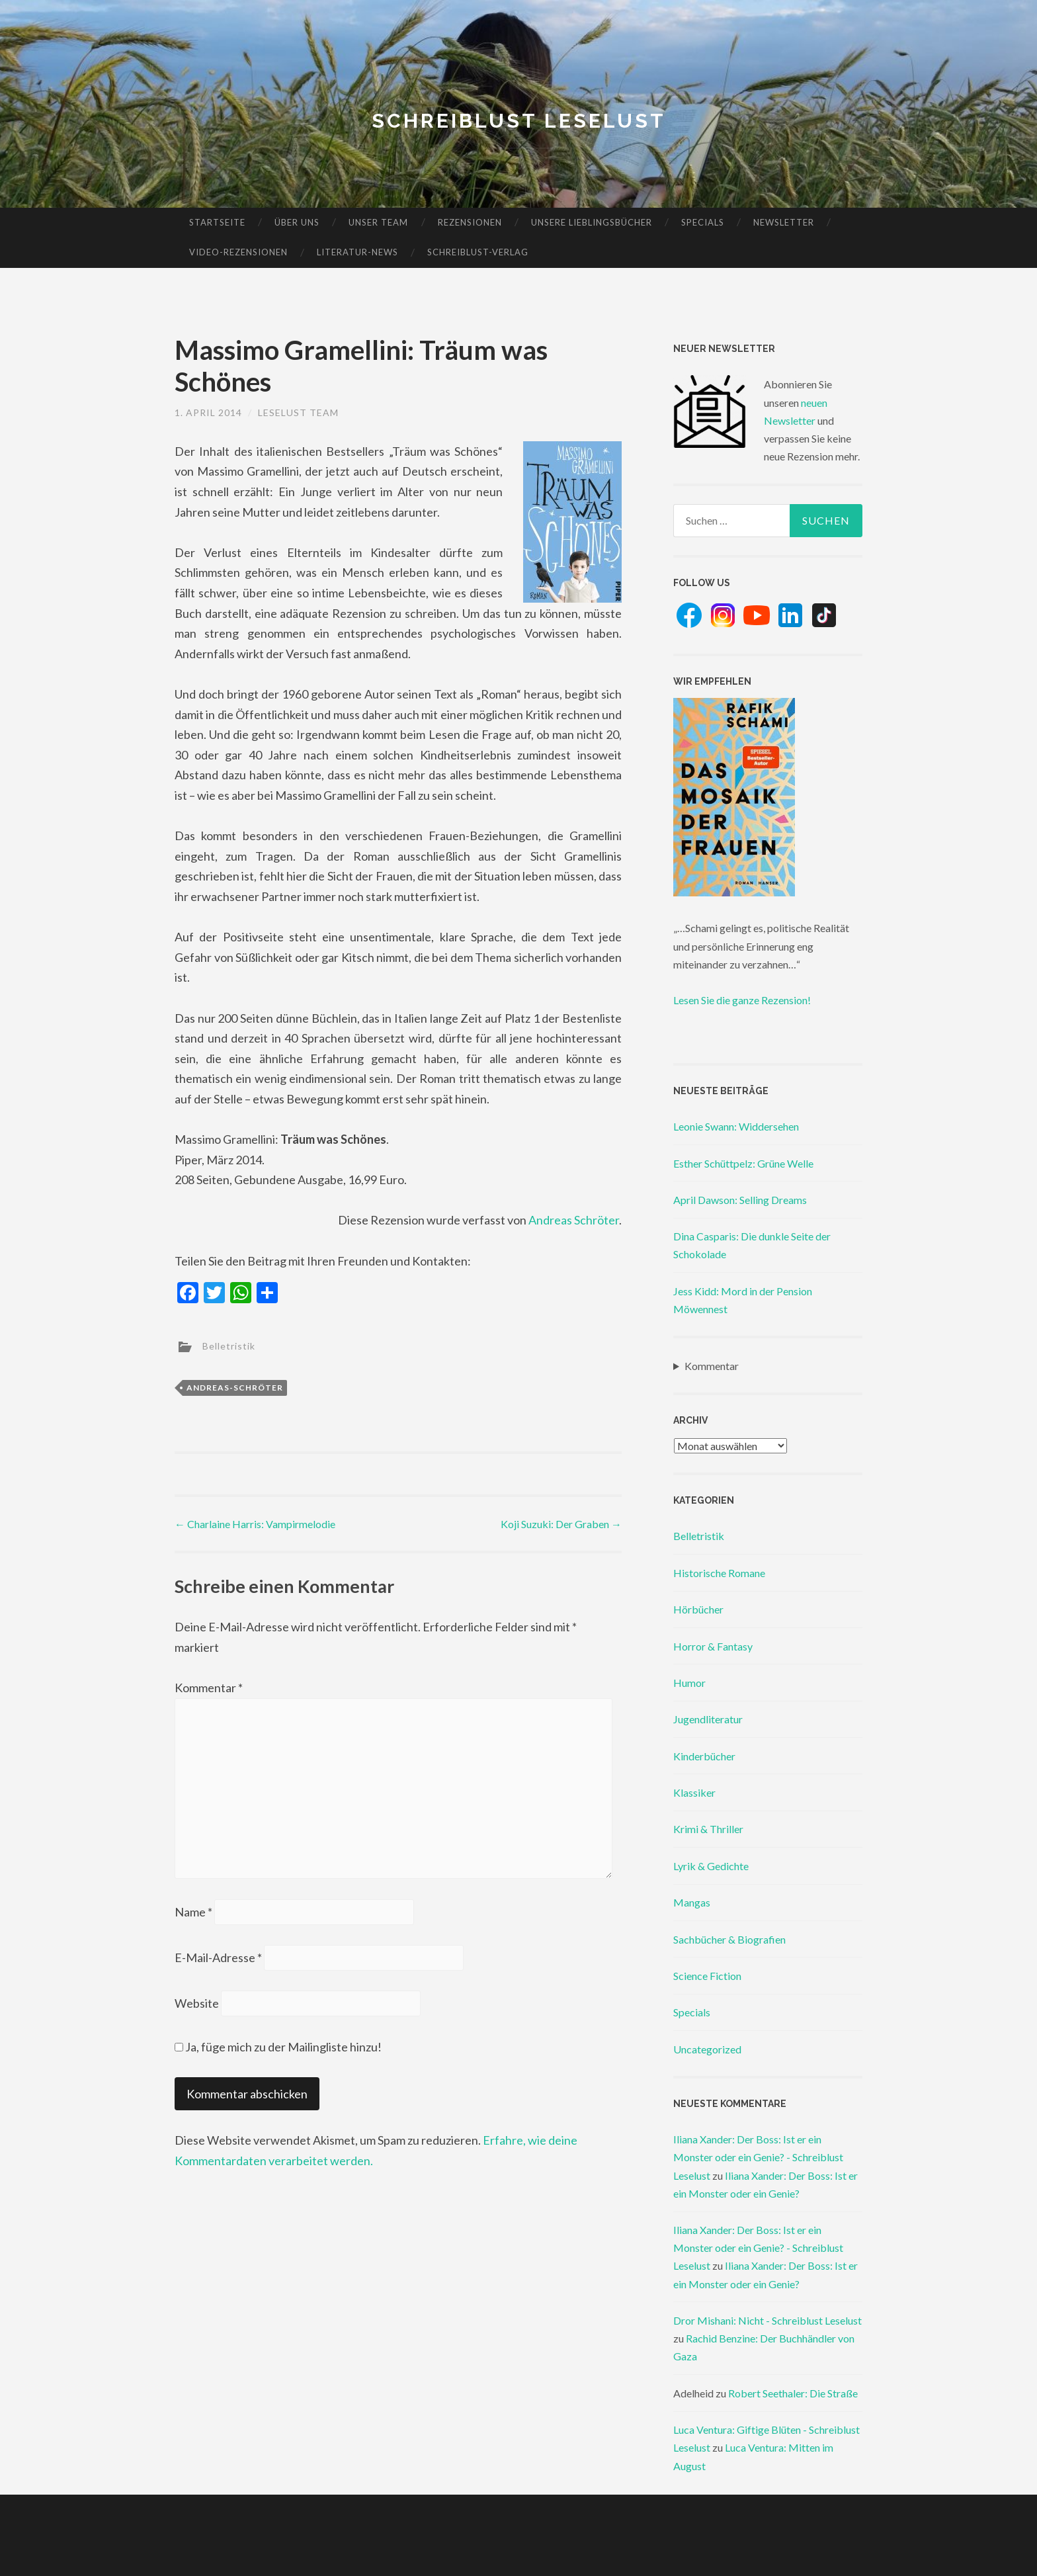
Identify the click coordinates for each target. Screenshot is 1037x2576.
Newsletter (783, 222)
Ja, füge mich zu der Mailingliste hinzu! (278, 2046)
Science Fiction (707, 1975)
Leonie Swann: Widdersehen (736, 1126)
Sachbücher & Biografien (729, 1939)
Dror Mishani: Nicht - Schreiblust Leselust (767, 2320)
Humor (689, 1682)
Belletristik (228, 1346)
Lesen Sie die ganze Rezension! (742, 1000)
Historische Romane (719, 1573)
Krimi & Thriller (708, 1829)
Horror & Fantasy (713, 1646)
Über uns (296, 222)
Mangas (691, 1902)
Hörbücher (698, 1609)
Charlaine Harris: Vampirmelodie (255, 1524)
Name (193, 1912)
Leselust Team (298, 412)
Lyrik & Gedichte (711, 1866)
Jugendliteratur (708, 1719)
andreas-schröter (235, 1388)
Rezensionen (470, 222)
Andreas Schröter (573, 1220)
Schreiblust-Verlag (477, 252)
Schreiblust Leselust (519, 120)
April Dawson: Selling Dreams (740, 1199)
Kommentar (209, 1687)
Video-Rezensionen (238, 252)
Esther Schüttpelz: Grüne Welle (743, 1163)
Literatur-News (357, 252)
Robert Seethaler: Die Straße (793, 2393)
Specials (702, 222)
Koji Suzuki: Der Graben (561, 1524)
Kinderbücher (704, 1756)
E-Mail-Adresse (218, 1957)
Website (197, 2003)
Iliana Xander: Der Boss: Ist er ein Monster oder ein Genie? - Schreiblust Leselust (758, 2157)
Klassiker (694, 1792)
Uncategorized (707, 2049)
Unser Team (378, 222)
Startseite (217, 222)
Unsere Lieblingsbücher (591, 222)
